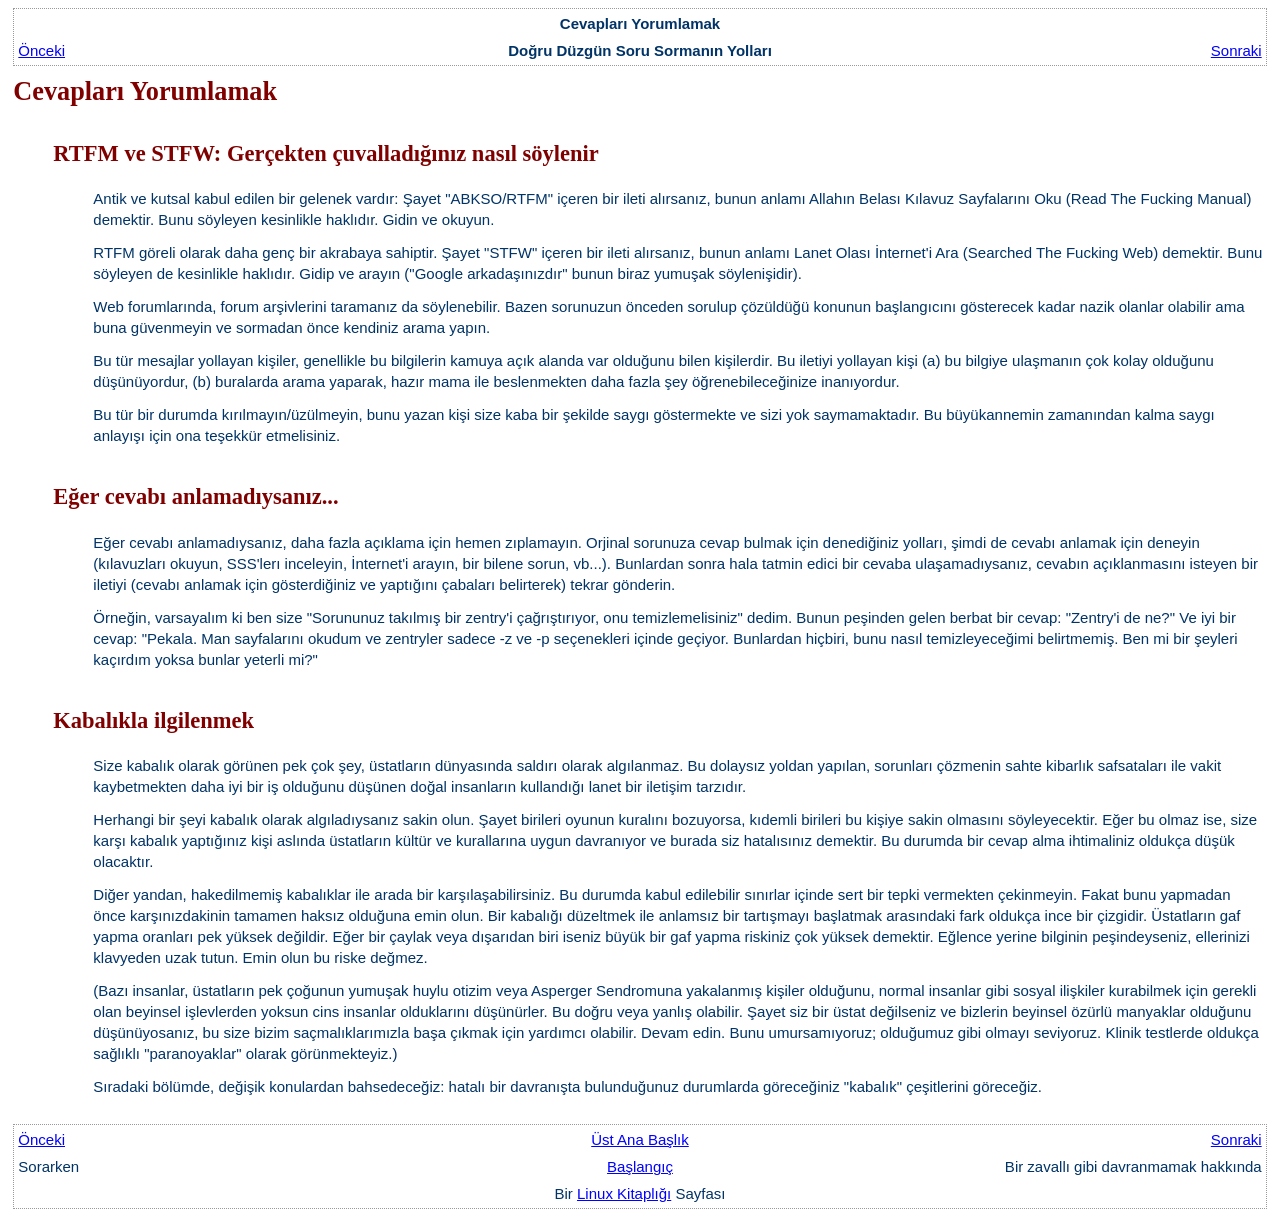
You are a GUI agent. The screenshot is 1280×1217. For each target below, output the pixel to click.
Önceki (41, 50)
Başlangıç (640, 1166)
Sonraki (1236, 50)
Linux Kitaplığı (624, 1193)
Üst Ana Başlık (640, 1139)
